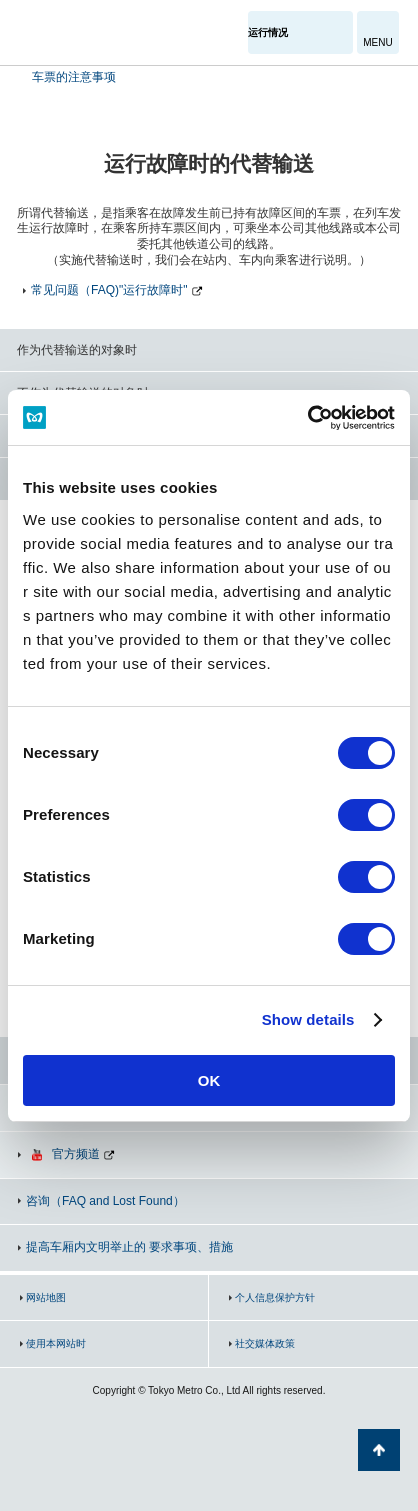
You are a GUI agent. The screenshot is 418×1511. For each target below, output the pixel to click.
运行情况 (268, 32)
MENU (377, 42)
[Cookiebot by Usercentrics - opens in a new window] (307, 418)
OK (209, 1080)
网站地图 (46, 1297)
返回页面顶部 (379, 1450)
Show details (308, 1019)
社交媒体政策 (265, 1343)
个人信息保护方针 (275, 1297)
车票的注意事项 (72, 77)
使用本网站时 (56, 1343)
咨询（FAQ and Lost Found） (105, 1201)
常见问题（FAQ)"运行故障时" (109, 290)
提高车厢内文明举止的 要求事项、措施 (129, 1247)
